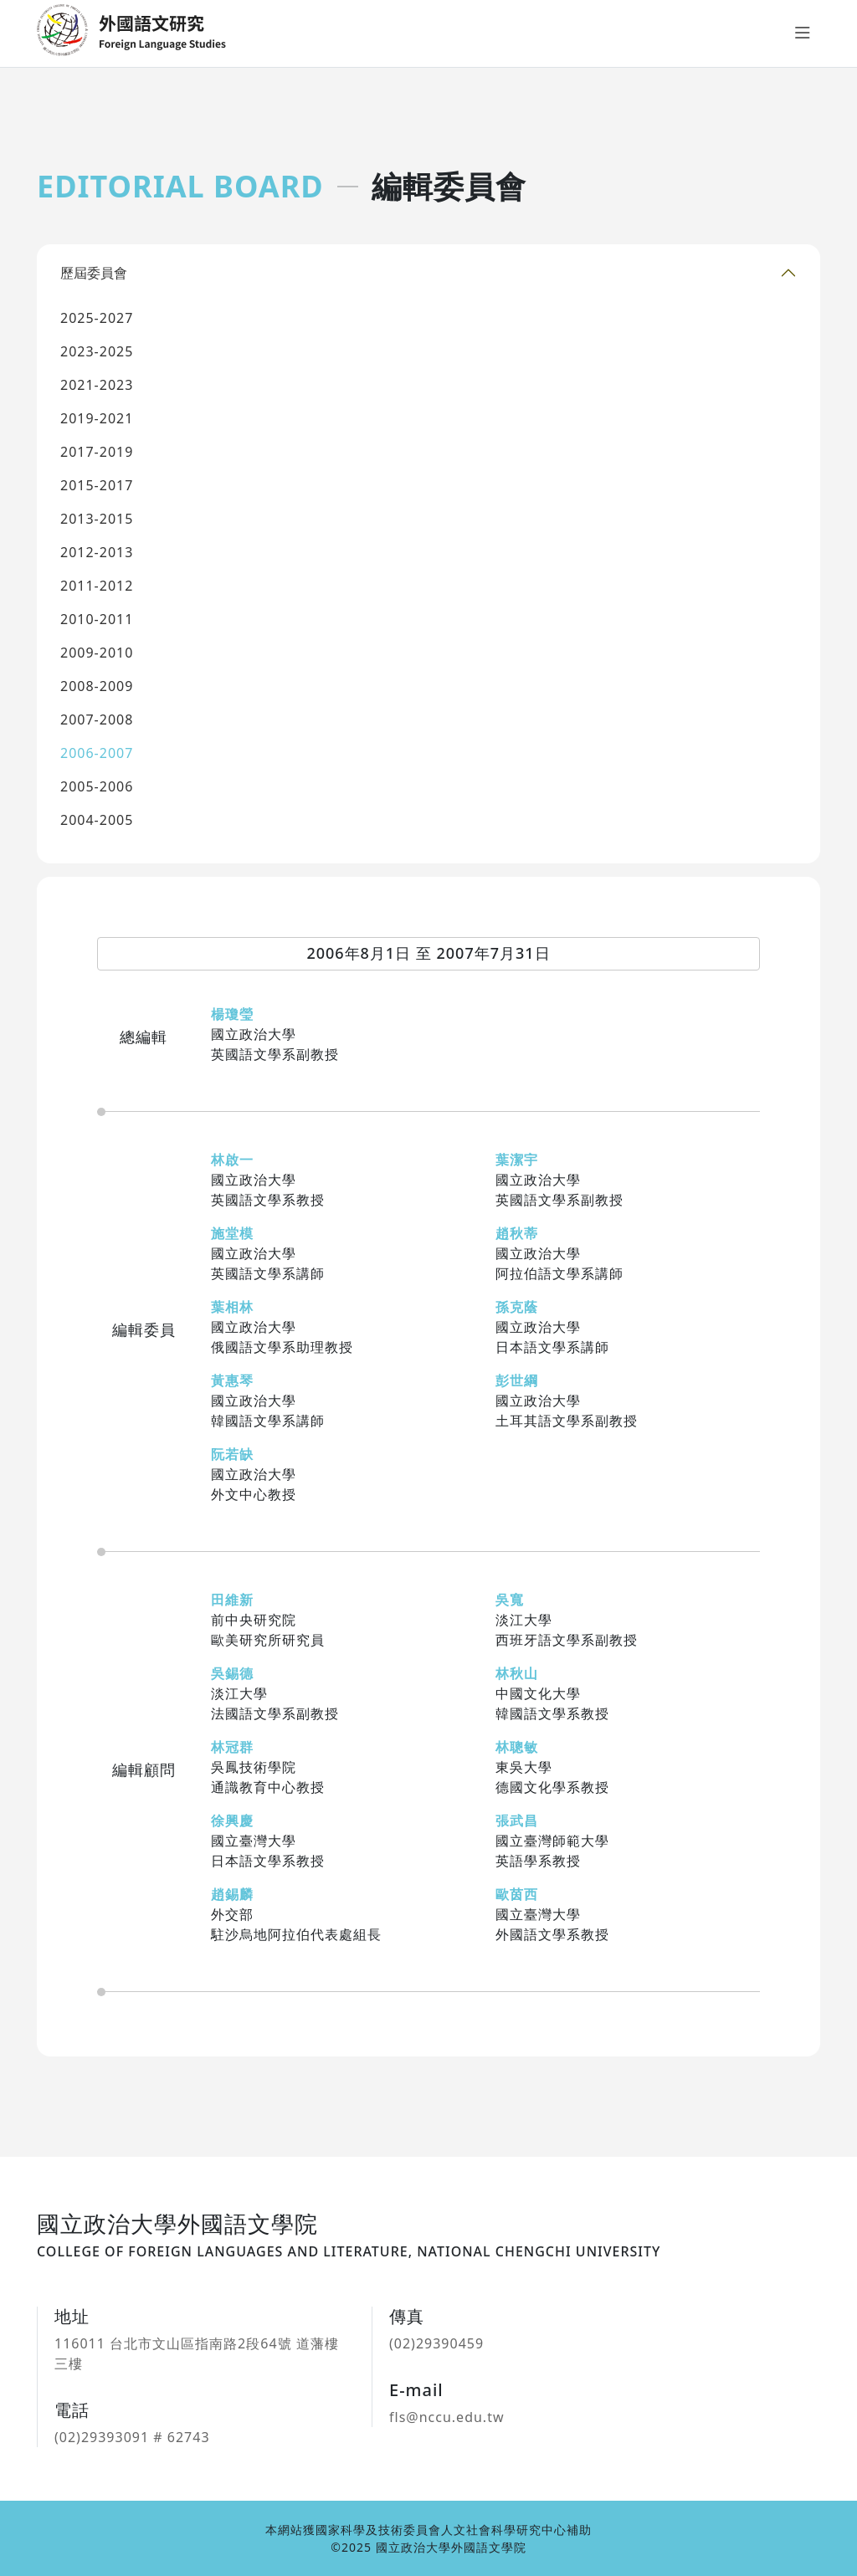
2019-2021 (96, 418)
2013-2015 (96, 519)
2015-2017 (96, 485)
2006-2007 (96, 753)
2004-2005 (96, 820)
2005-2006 (96, 786)
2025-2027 (96, 318)
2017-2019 (96, 452)
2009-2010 (96, 652)
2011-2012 (96, 585)
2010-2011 (96, 619)
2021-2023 (96, 385)
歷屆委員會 (93, 273)
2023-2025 (96, 351)
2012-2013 (96, 552)
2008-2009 (96, 686)
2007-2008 (96, 719)
